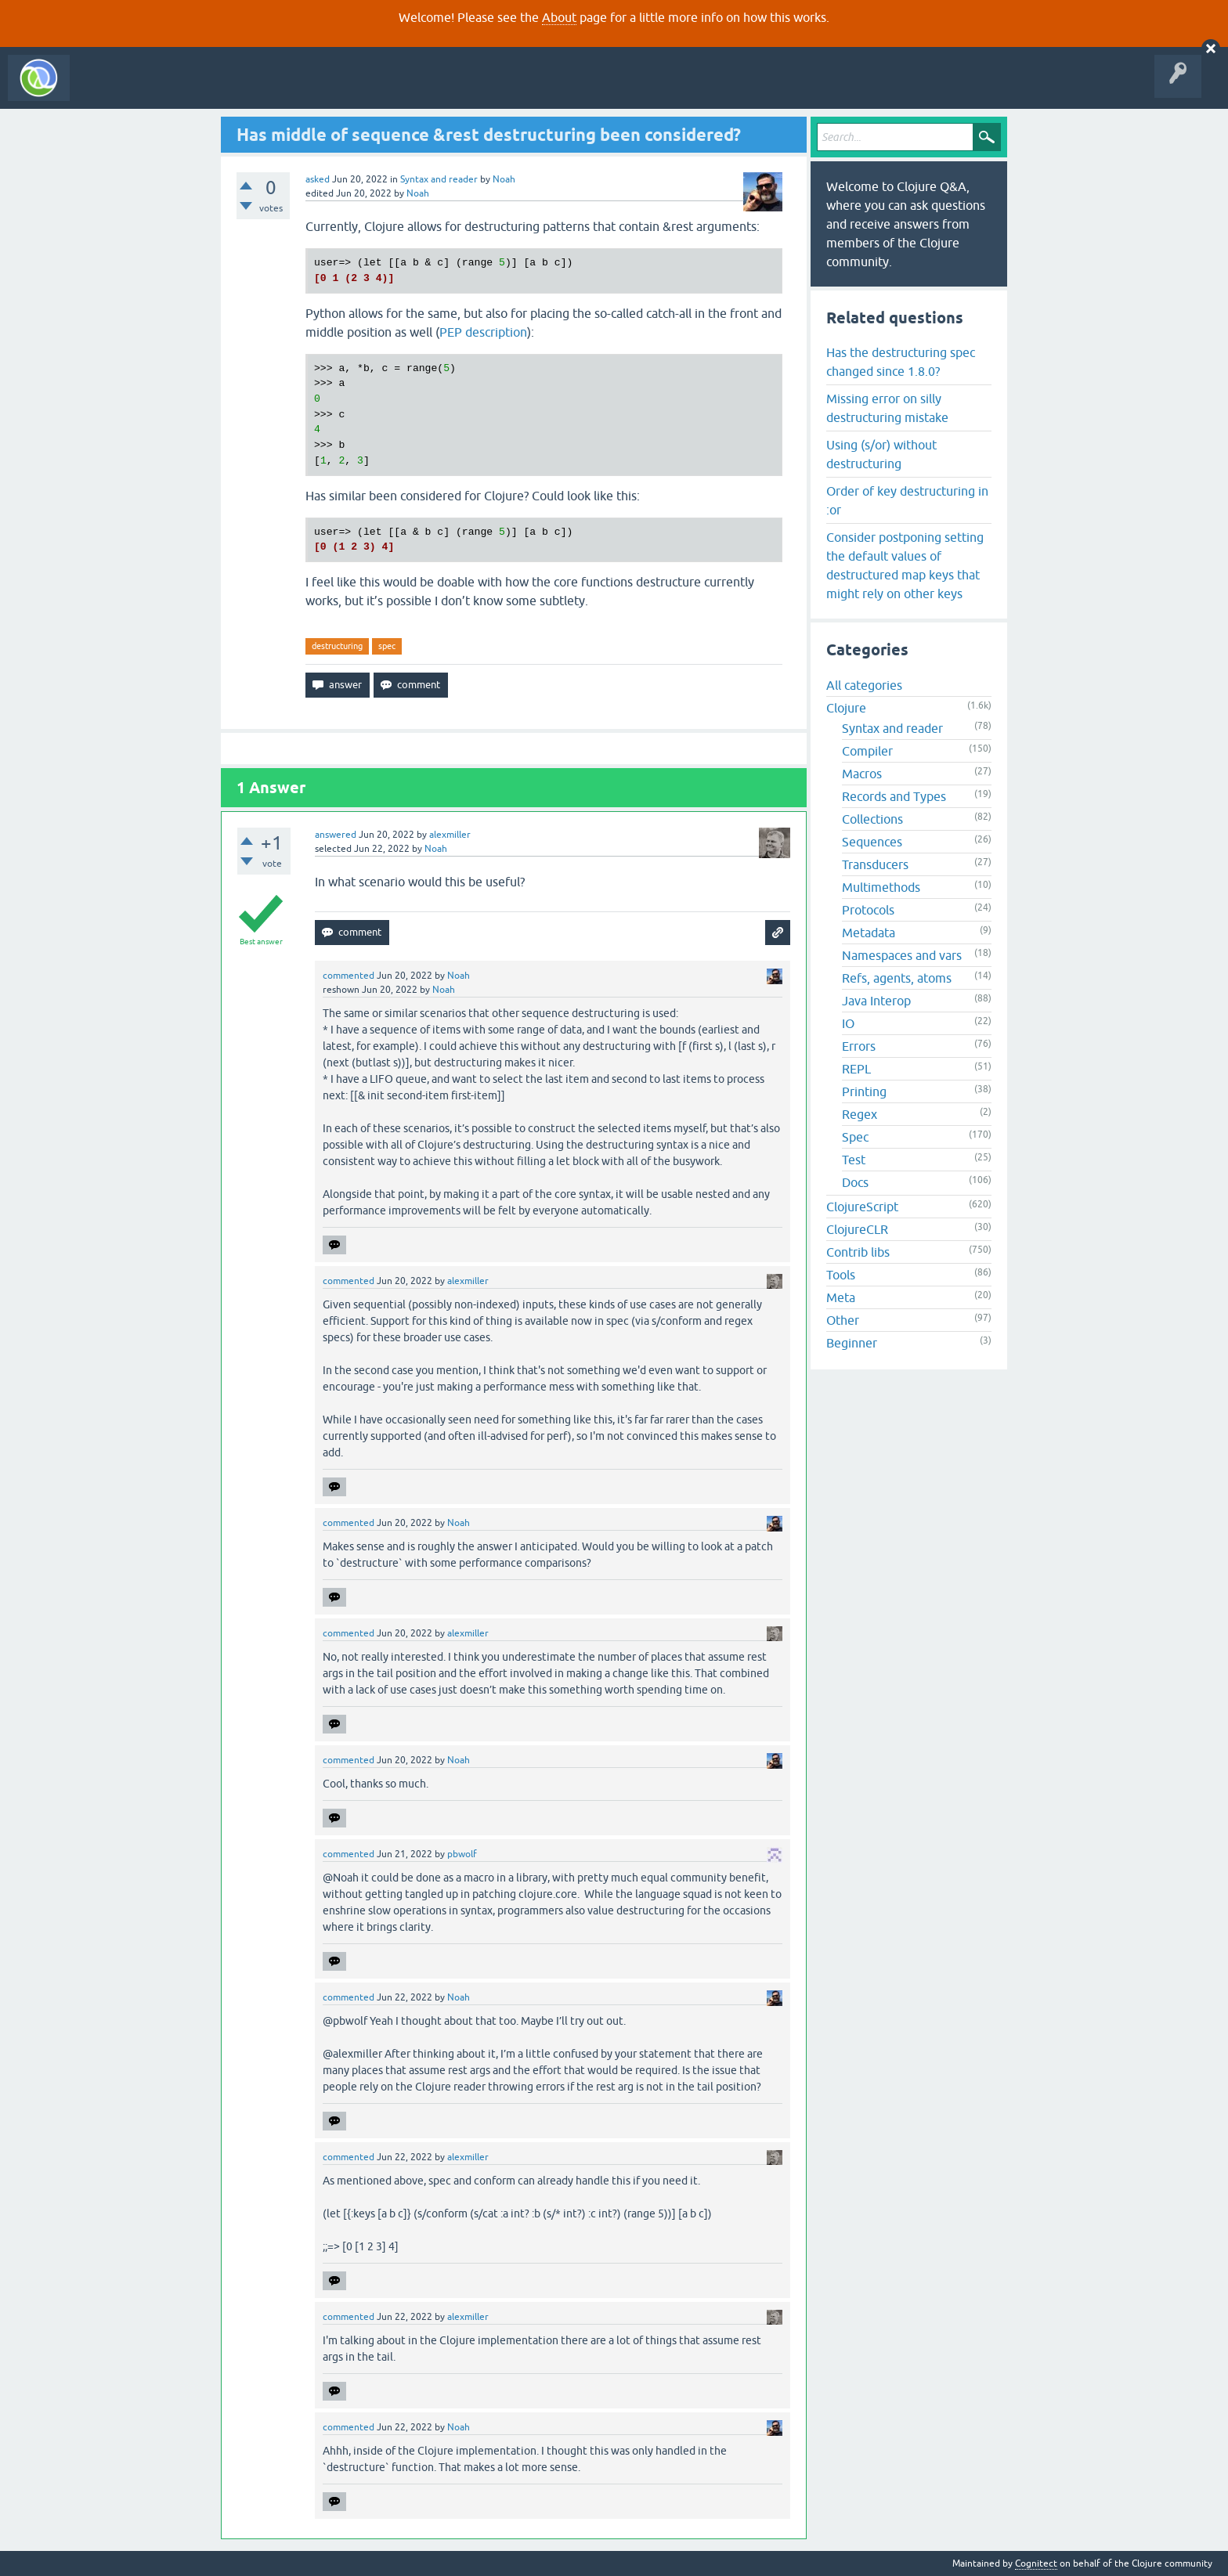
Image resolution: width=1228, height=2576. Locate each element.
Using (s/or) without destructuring (881, 454)
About (559, 17)
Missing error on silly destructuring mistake (887, 407)
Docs (855, 1182)
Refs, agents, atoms (897, 978)
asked (317, 179)
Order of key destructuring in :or (907, 500)
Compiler (867, 751)
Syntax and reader (439, 179)
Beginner (851, 1343)
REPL (856, 1069)
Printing (864, 1091)
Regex (859, 1114)
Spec (855, 1137)
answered (335, 834)
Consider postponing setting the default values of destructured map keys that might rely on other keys (905, 565)
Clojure (846, 708)
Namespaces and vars (902, 955)
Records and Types (894, 796)
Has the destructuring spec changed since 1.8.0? (900, 361)
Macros (862, 774)
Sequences (872, 842)
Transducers (875, 864)
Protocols (868, 910)
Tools (840, 1275)
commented (348, 975)
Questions (167, 89)
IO (848, 1023)
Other (842, 1320)
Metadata (868, 932)
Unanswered (233, 89)
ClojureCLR (857, 1229)
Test (853, 1160)
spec (386, 646)
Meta (840, 1297)
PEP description (483, 332)
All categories (864, 685)
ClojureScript (862, 1207)
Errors (859, 1046)
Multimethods (881, 887)
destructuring (337, 646)
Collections (872, 819)
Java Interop (876, 1001)
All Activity (105, 89)
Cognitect (1036, 2563)
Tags (293, 89)
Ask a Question (358, 89)
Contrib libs (858, 1252)
